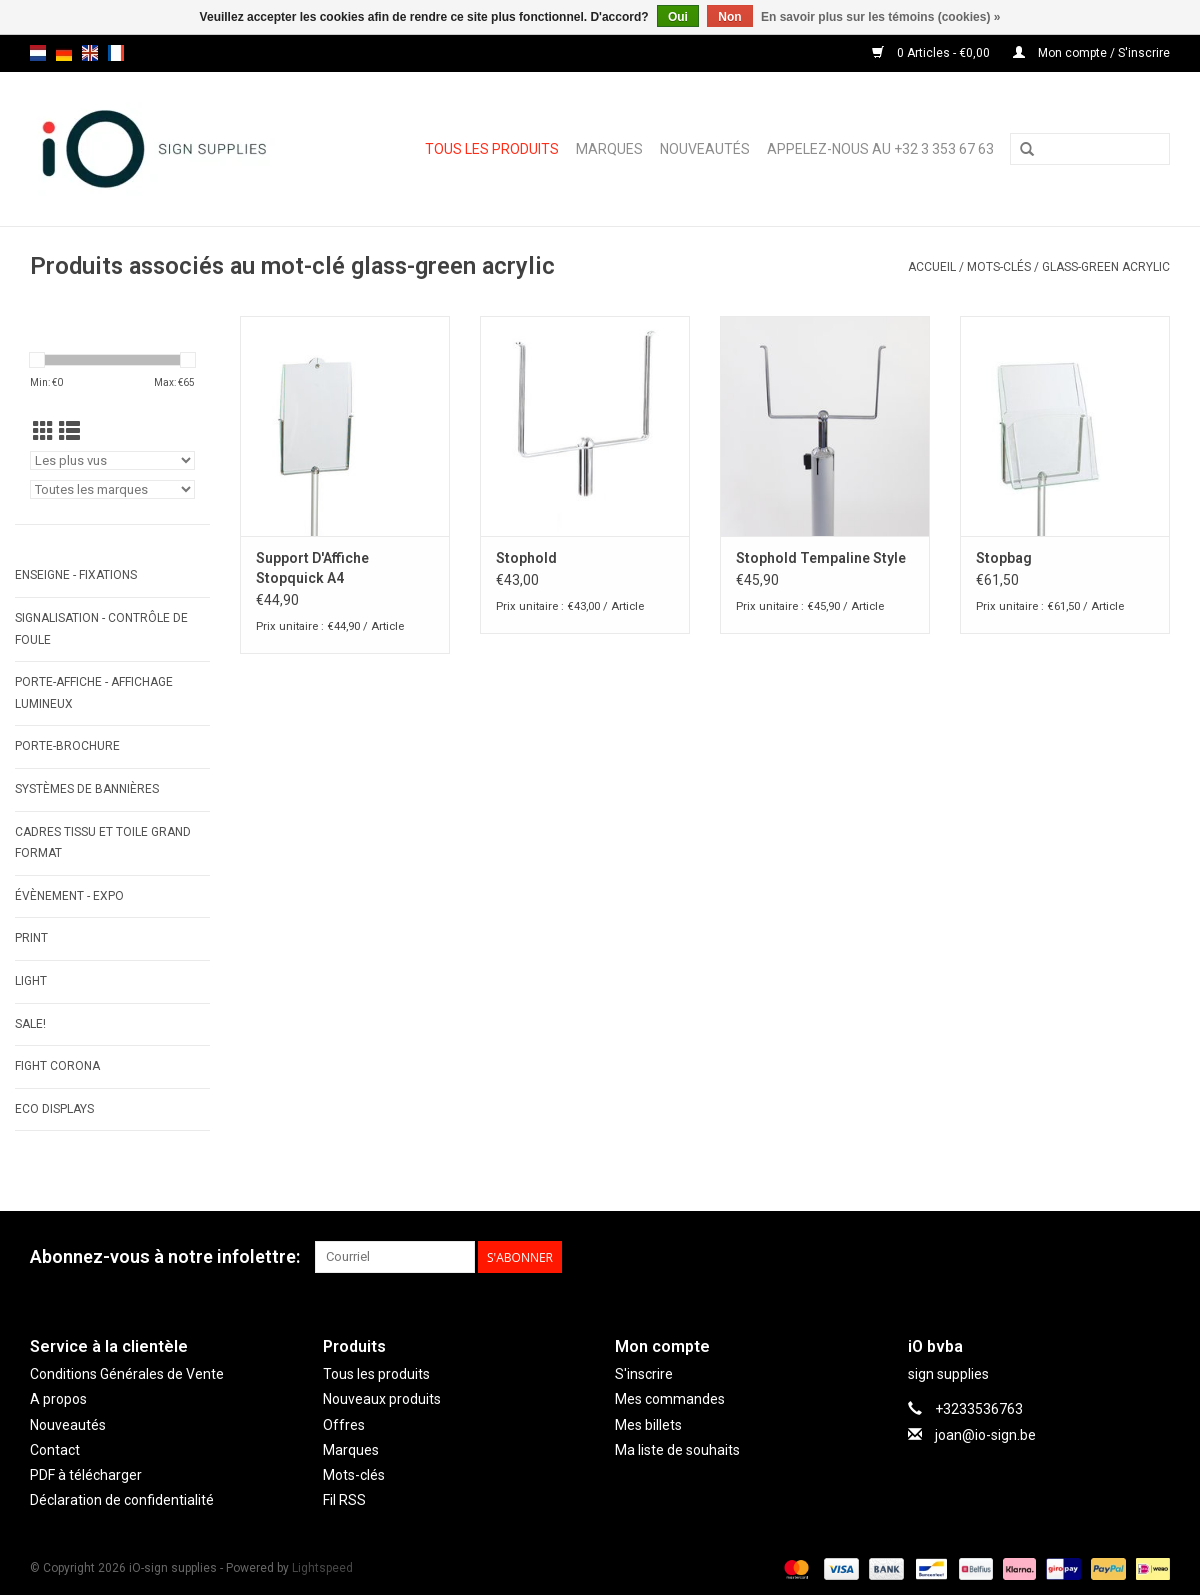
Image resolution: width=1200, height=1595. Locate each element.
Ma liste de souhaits (677, 1450)
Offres (344, 1425)
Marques (609, 149)
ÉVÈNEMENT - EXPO (69, 896)
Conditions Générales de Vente (127, 1374)
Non (729, 17)
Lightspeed (322, 1568)
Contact (55, 1450)
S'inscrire (644, 1374)
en (90, 53)
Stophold (526, 558)
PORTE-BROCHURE (67, 746)
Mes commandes (670, 1399)
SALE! (30, 1024)
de (64, 53)
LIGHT (31, 981)
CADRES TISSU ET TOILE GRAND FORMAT (103, 843)
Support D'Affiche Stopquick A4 (312, 568)
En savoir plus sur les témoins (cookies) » (880, 17)
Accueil (932, 267)
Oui (678, 17)
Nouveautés (705, 149)
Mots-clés (999, 267)
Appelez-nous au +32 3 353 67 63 (880, 149)
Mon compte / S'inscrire (1091, 53)
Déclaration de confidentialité (122, 1500)
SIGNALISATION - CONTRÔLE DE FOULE (101, 629)
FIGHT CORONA (57, 1066)
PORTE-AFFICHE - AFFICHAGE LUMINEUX (94, 693)
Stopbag (1004, 558)
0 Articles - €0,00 (932, 53)
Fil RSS (344, 1500)
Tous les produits (492, 149)
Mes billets (648, 1425)
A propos (58, 1399)
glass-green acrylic (1106, 267)
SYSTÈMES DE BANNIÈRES (87, 789)
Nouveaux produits (382, 1399)
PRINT (31, 938)
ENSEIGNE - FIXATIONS (76, 575)
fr (116, 53)
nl (38, 53)
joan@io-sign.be (985, 1435)
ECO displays (54, 1109)
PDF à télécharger (86, 1475)
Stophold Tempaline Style (821, 558)
